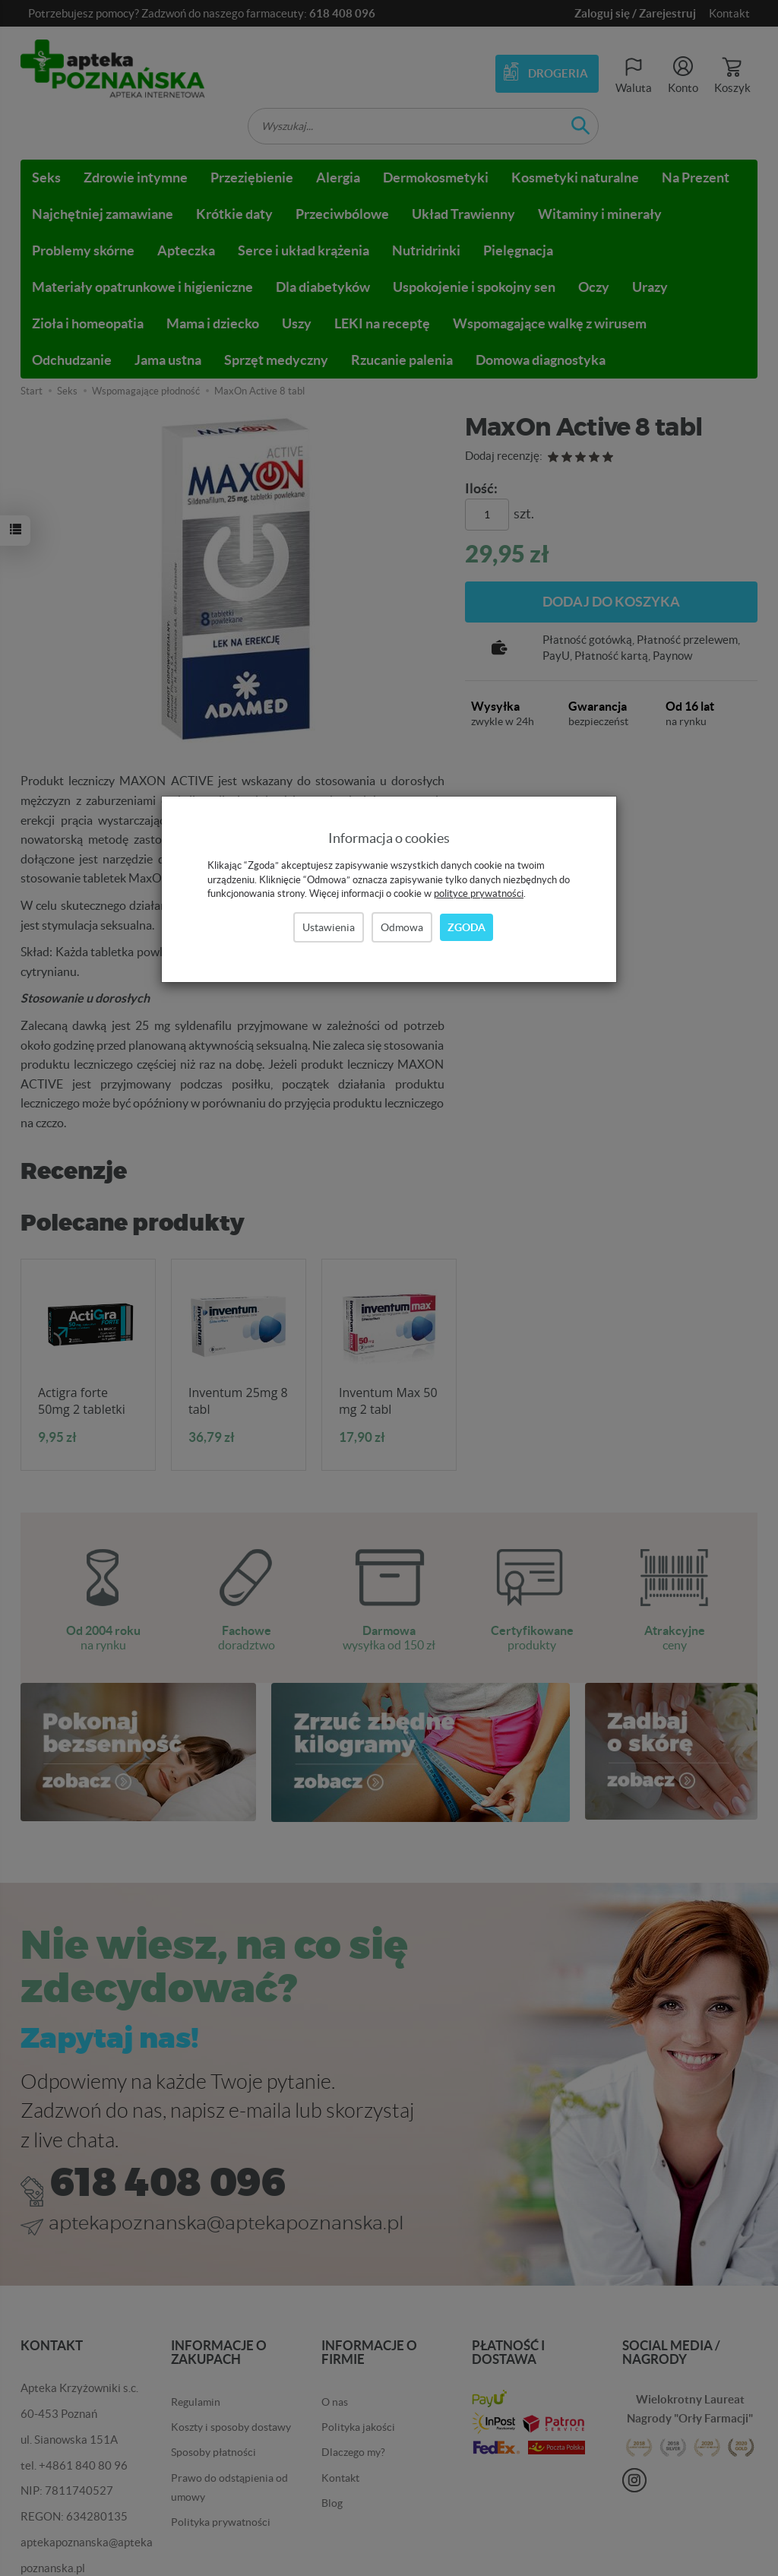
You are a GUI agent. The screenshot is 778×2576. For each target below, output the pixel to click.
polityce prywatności (478, 893)
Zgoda (466, 927)
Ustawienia (328, 927)
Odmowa (402, 927)
